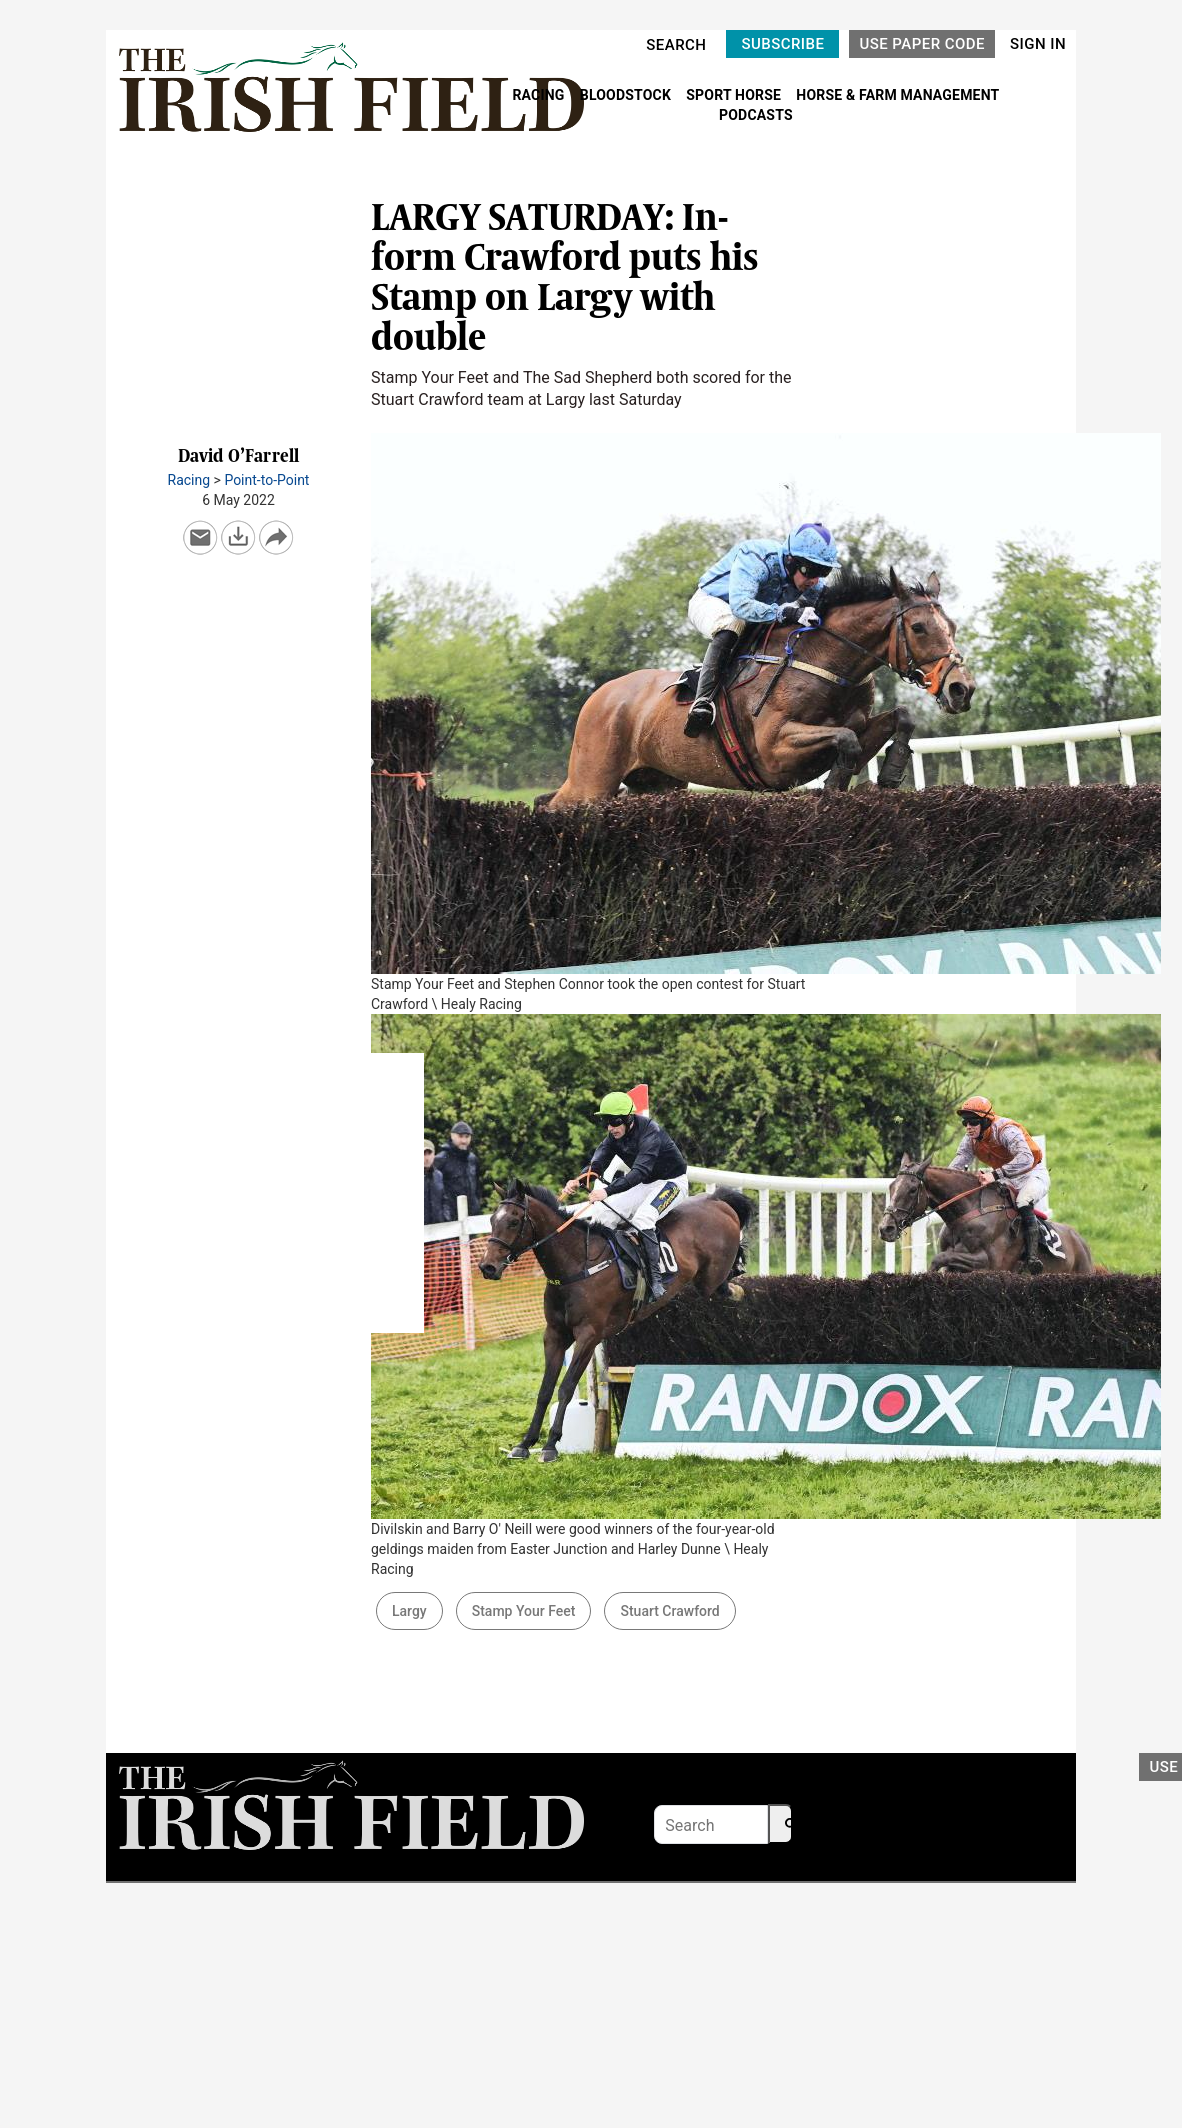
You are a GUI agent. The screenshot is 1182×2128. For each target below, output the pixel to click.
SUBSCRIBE (782, 44)
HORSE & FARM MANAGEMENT (897, 95)
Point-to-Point (266, 480)
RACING (540, 95)
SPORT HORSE (735, 95)
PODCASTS (756, 115)
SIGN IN (1038, 44)
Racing (189, 480)
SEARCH (676, 45)
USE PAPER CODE (922, 44)
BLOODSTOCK (627, 95)
